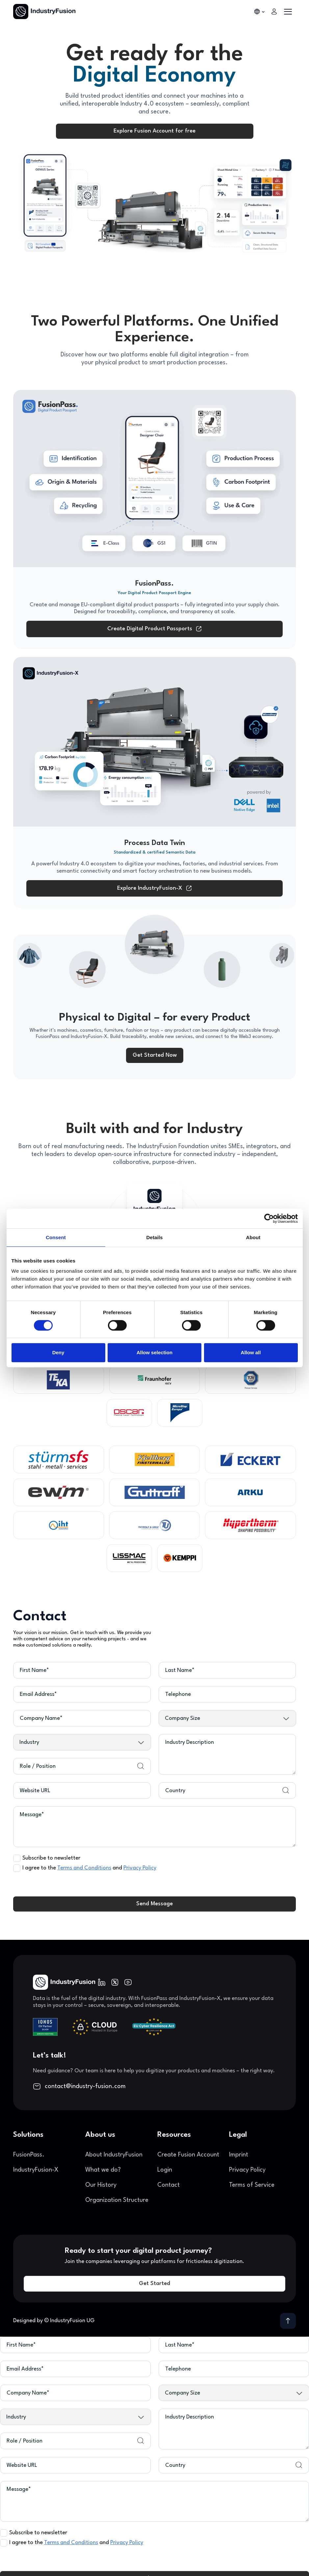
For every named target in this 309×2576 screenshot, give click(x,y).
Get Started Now (155, 1055)
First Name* (34, 1670)
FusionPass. (28, 2155)
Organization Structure (116, 2200)
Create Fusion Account (188, 2155)
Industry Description (189, 1742)
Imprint (238, 2155)
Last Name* (179, 1670)
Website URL (35, 1791)
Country (175, 1791)
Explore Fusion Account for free (154, 131)
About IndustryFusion (113, 2155)
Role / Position (38, 1766)
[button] (259, 11)
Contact (168, 2185)
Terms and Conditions (84, 1868)
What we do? (103, 2170)
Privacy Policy (139, 1868)
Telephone (178, 1694)
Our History (100, 2185)
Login (164, 2170)
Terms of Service (251, 2185)
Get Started (154, 2283)
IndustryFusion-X (35, 2170)
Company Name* (41, 1718)
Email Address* (38, 1694)
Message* (32, 1815)
